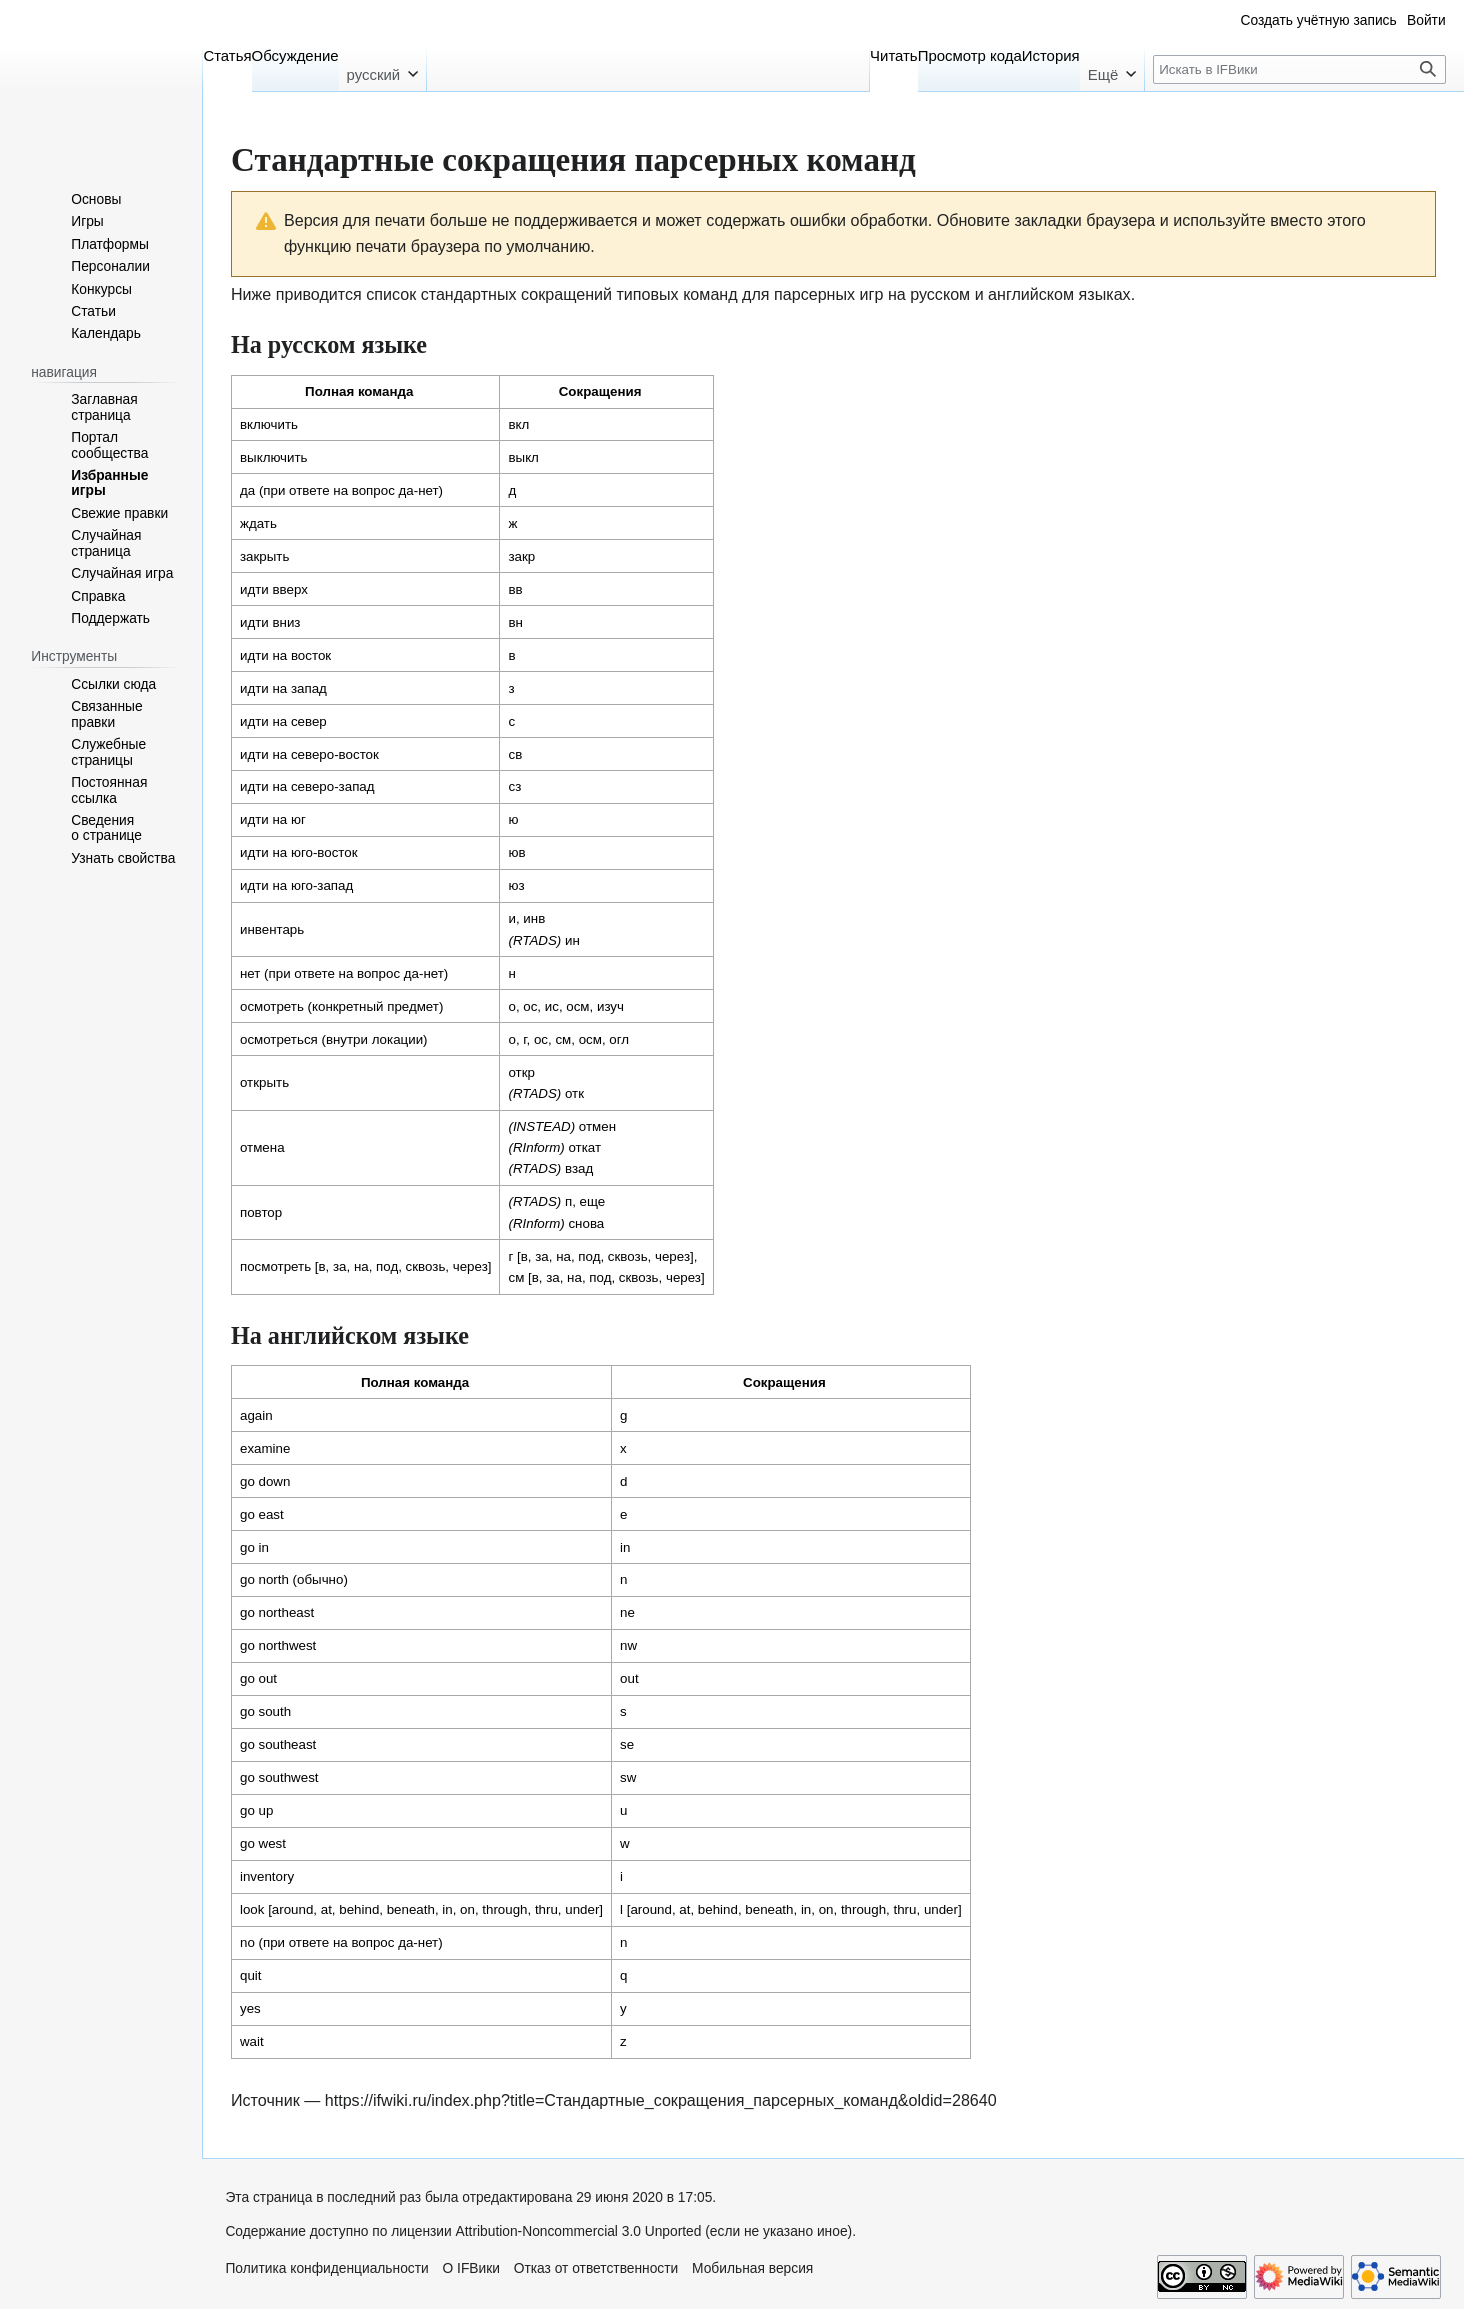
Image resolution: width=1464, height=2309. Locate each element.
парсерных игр (828, 294)
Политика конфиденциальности (326, 2268)
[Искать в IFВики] (1299, 69)
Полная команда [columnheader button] (359, 391)
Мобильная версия (752, 2268)
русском (940, 294)
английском (1031, 294)
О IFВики (471, 2268)
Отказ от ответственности (596, 2268)
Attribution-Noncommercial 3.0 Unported (579, 2231)
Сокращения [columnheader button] (600, 391)
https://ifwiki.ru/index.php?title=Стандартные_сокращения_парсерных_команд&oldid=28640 (661, 2100)
